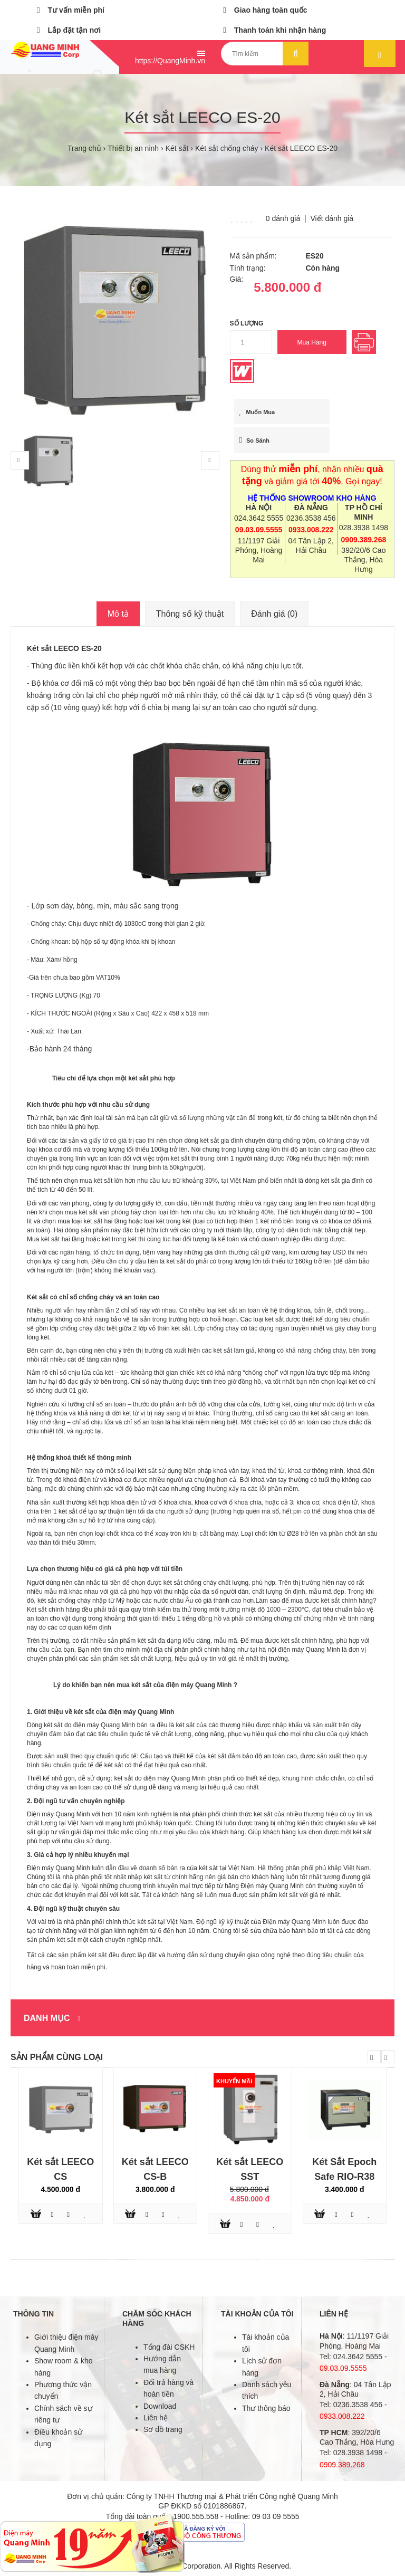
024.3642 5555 (258, 518)
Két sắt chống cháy (226, 148)
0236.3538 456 (310, 518)
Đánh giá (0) (274, 613)
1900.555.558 (196, 2516)
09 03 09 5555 (276, 2516)
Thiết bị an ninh (133, 148)
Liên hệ (155, 2418)
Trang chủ (84, 148)
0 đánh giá (283, 218)
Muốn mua (257, 412)
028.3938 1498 (363, 527)
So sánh (254, 440)
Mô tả (118, 613)
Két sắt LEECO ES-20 (301, 148)
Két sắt (177, 148)
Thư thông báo (266, 2408)
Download (159, 2406)
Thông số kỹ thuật (190, 613)
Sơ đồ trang (162, 2429)
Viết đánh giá (331, 218)
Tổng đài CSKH (169, 2347)
